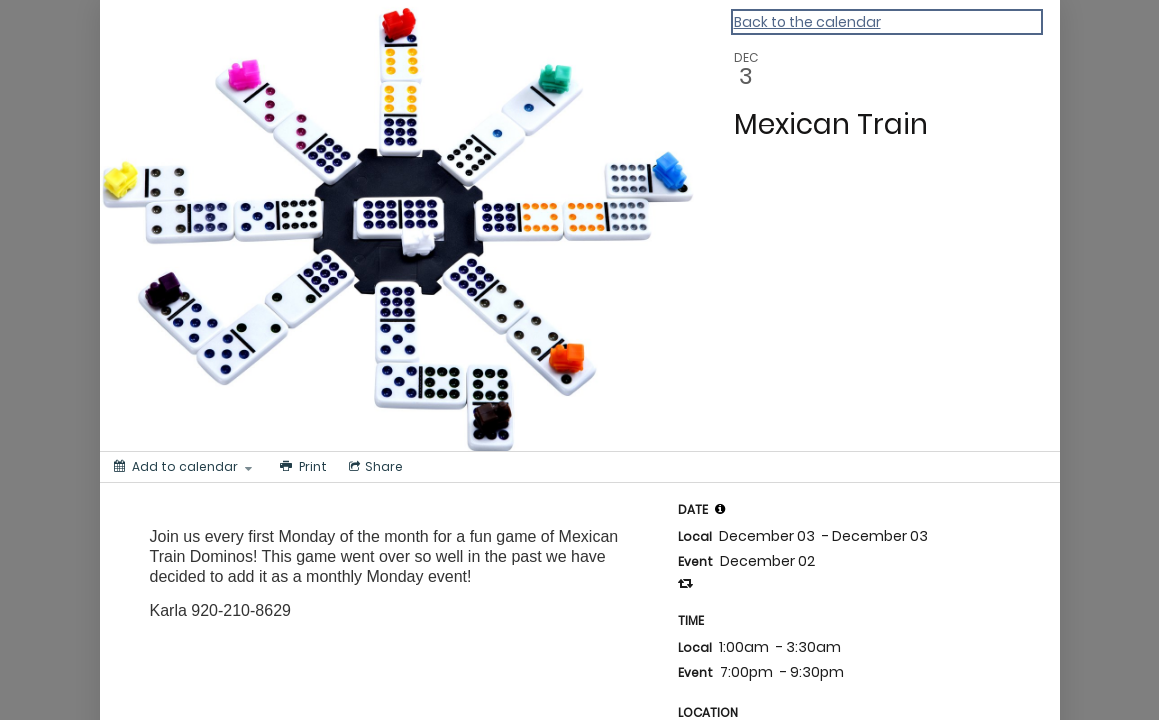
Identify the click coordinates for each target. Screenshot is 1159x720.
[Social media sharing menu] (374, 467)
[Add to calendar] (183, 467)
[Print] (301, 467)
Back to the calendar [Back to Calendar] (807, 22)
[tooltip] (720, 509)
